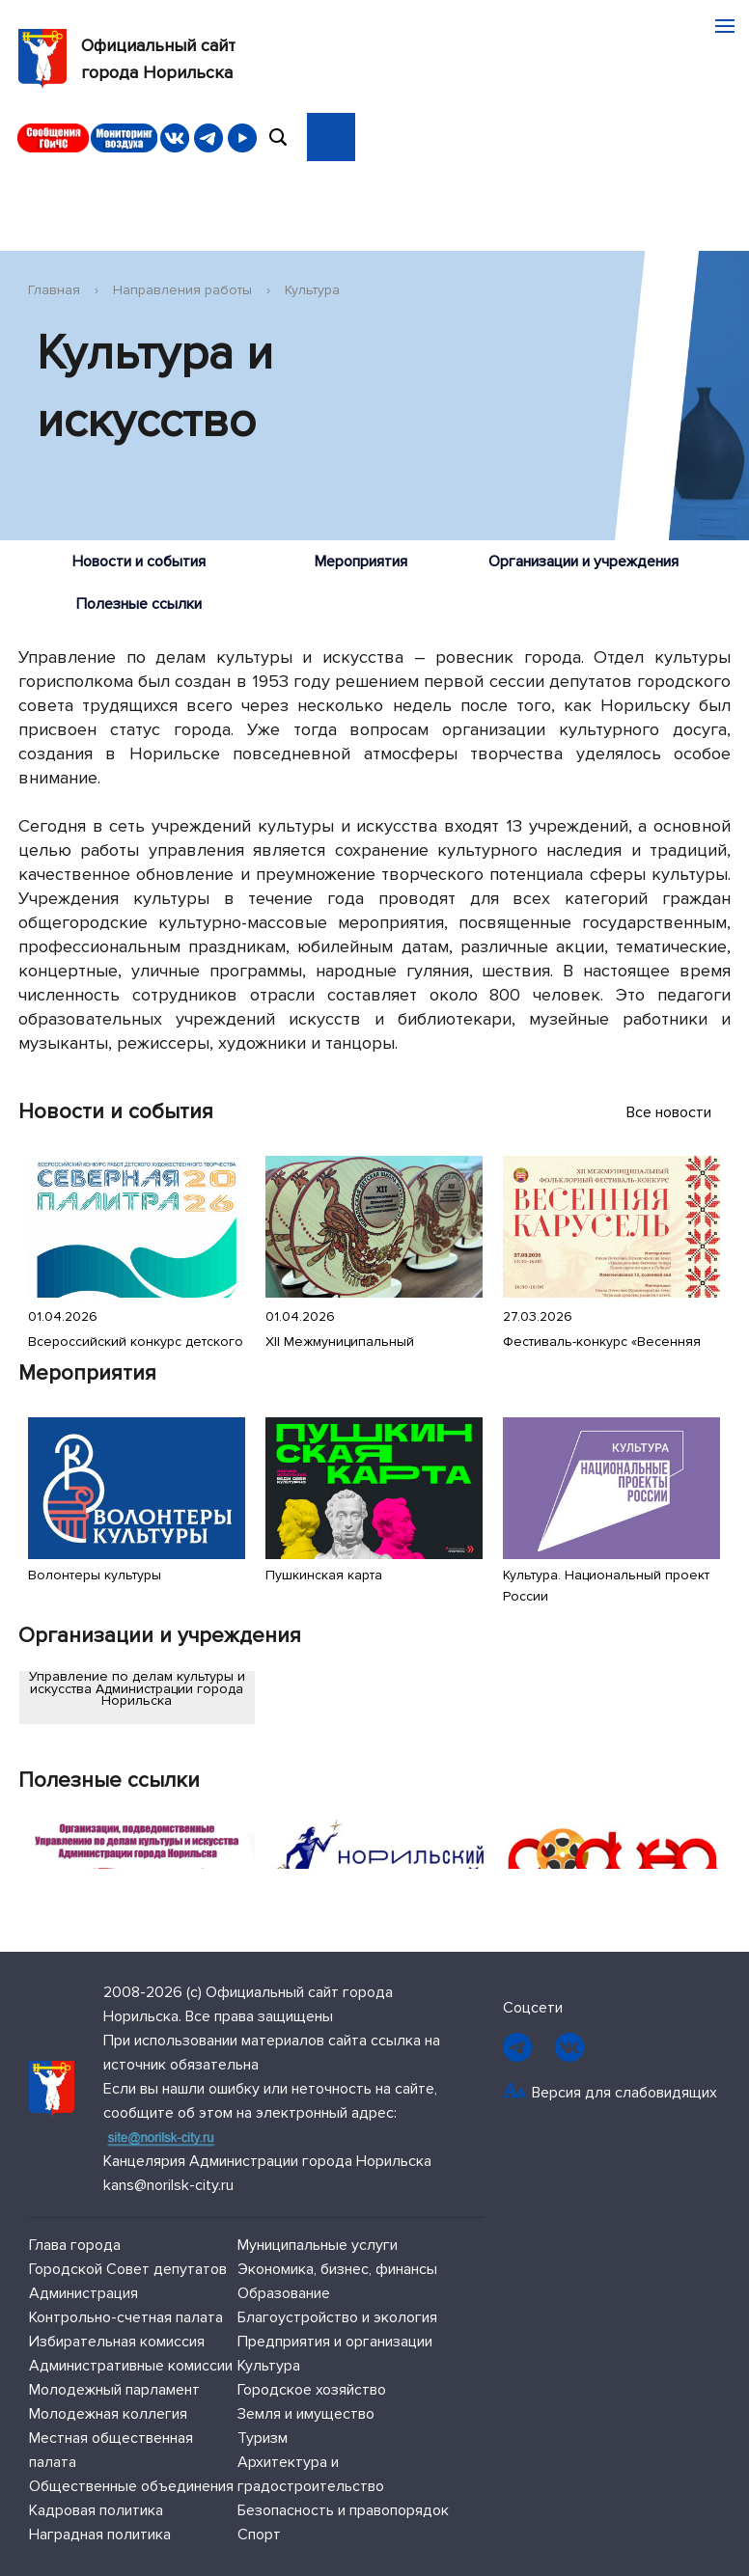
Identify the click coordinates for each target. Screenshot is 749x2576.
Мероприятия (361, 561)
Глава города (75, 2245)
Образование (283, 2293)
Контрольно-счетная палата (126, 2317)
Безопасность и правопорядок (343, 2510)
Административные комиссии (131, 2365)
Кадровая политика (96, 2510)
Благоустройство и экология (337, 2317)
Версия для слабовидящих (624, 2092)
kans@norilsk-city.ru (168, 2185)
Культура (312, 290)
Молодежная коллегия (108, 2414)
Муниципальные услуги (317, 2245)
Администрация (83, 2293)
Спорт (259, 2534)
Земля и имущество (305, 2414)
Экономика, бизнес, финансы (337, 2269)
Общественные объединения (131, 2486)
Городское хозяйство (311, 2389)
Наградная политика (100, 2534)
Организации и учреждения (583, 561)
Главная (54, 290)
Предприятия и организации (334, 2341)
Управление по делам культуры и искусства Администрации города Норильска (137, 1689)
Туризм (262, 2438)
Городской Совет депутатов (128, 2269)
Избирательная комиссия (117, 2341)
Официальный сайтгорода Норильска (127, 59)
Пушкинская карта (323, 1575)
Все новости (678, 1112)
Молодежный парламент (114, 2389)
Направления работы (182, 290)
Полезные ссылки (139, 604)
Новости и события (139, 561)
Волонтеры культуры (94, 1575)
